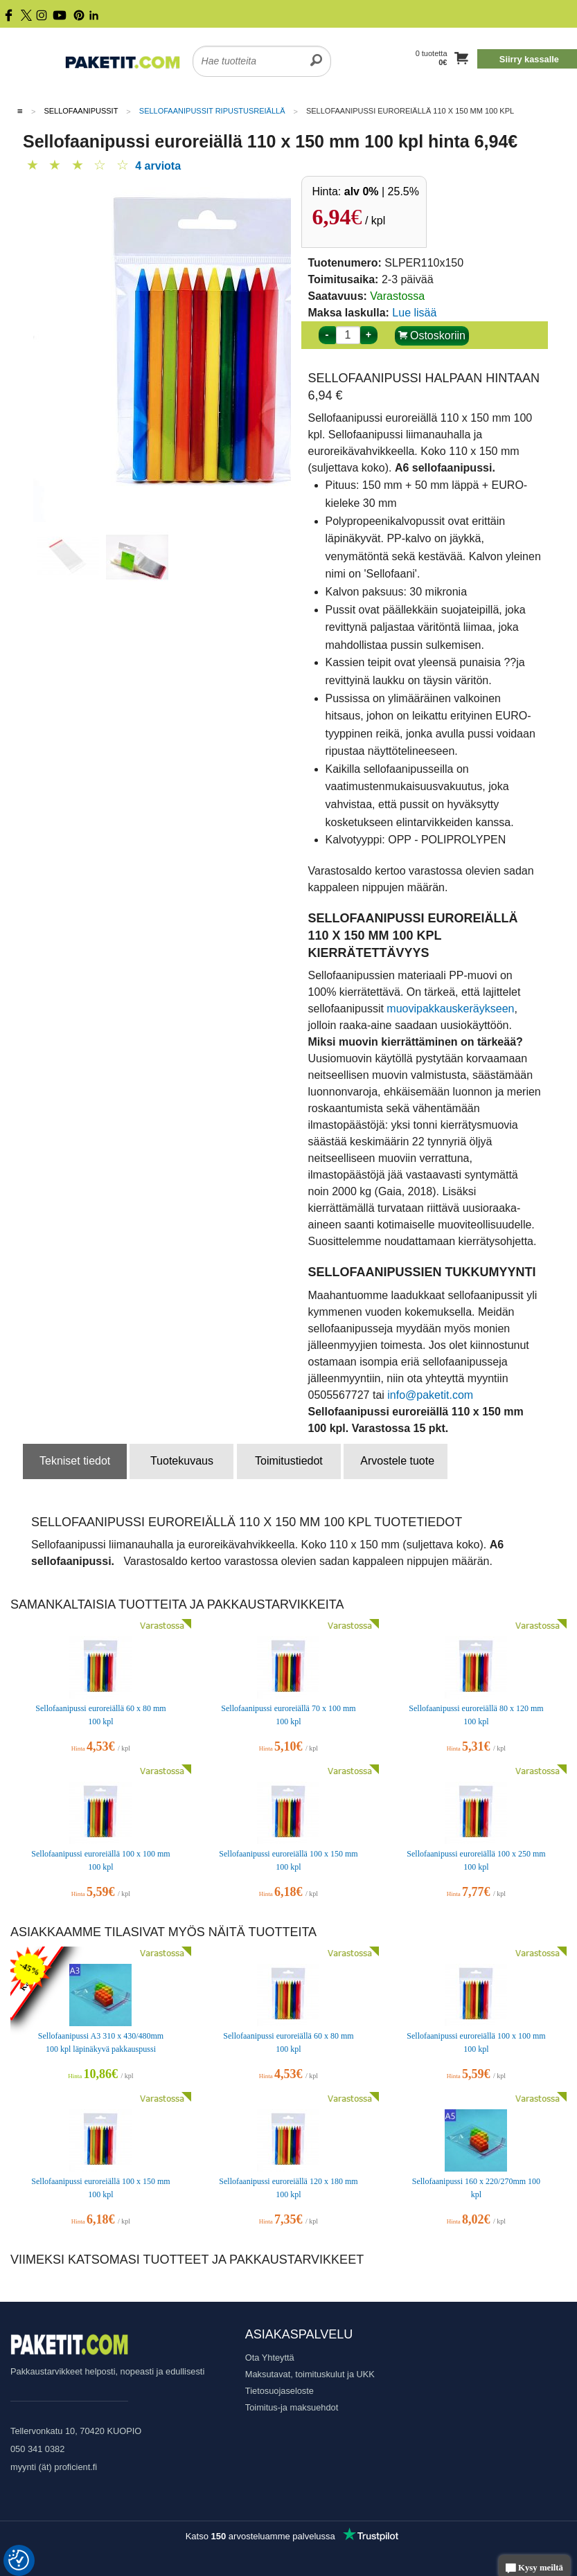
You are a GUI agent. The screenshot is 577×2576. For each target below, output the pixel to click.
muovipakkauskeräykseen (450, 1008)
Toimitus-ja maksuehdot (291, 2407)
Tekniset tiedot (74, 1461)
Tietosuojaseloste (279, 2391)
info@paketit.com (430, 1395)
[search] (316, 52)
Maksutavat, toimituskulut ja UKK (310, 2374)
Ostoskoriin (431, 335)
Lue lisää (414, 313)
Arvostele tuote (397, 1461)
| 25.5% (381, 191)
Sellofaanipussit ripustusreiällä (212, 111)
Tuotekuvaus (181, 1461)
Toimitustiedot (289, 1461)
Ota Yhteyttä (269, 2357)
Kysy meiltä (534, 2568)
